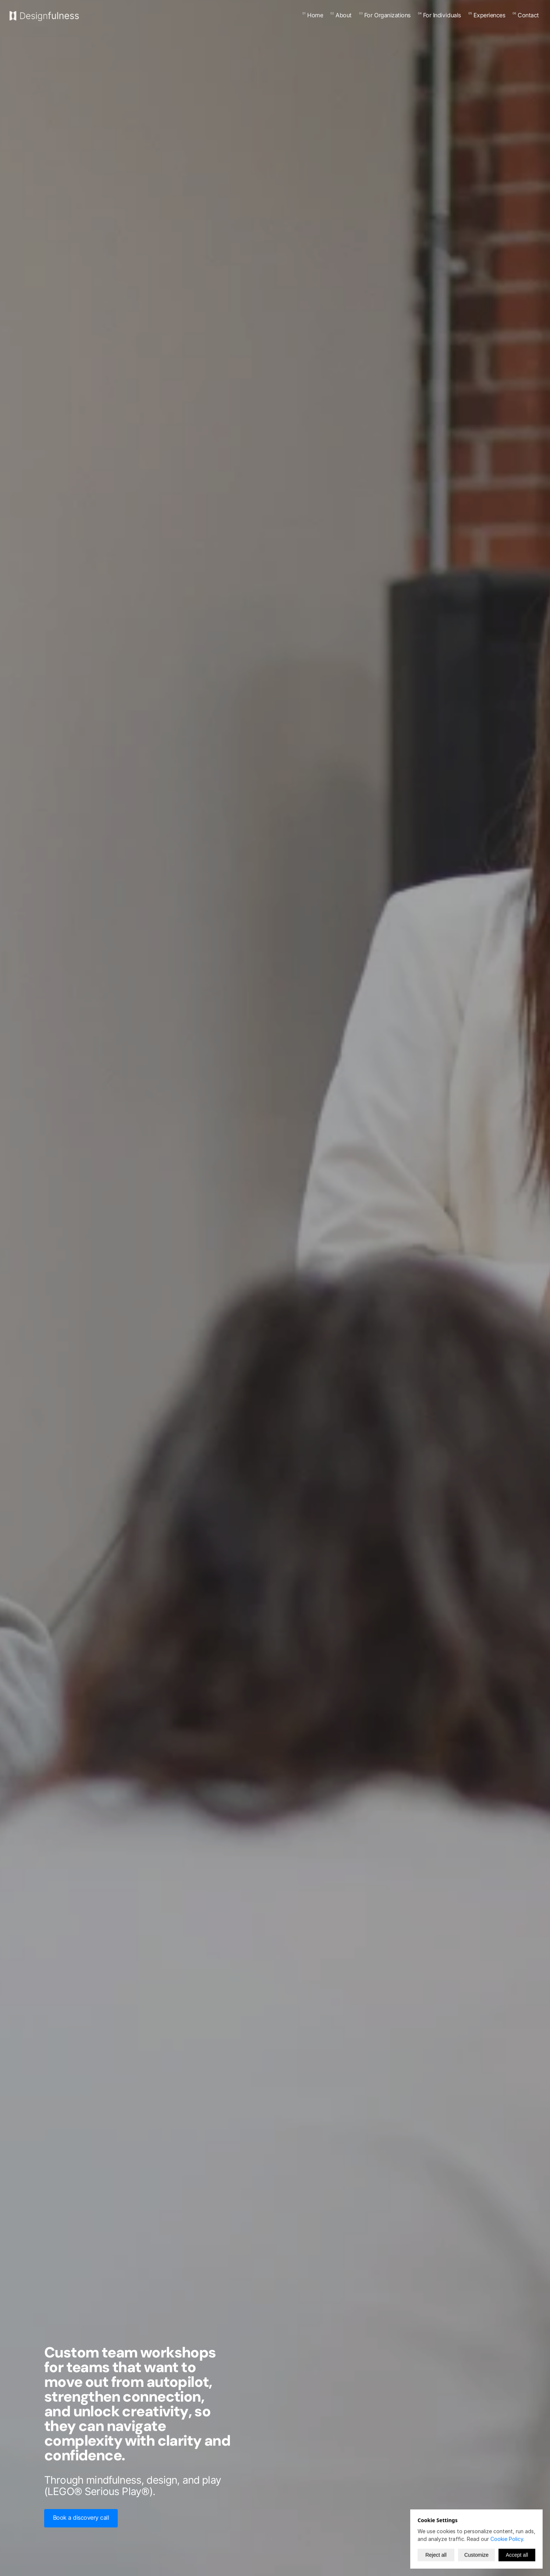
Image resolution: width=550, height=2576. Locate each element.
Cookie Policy (506, 2539)
